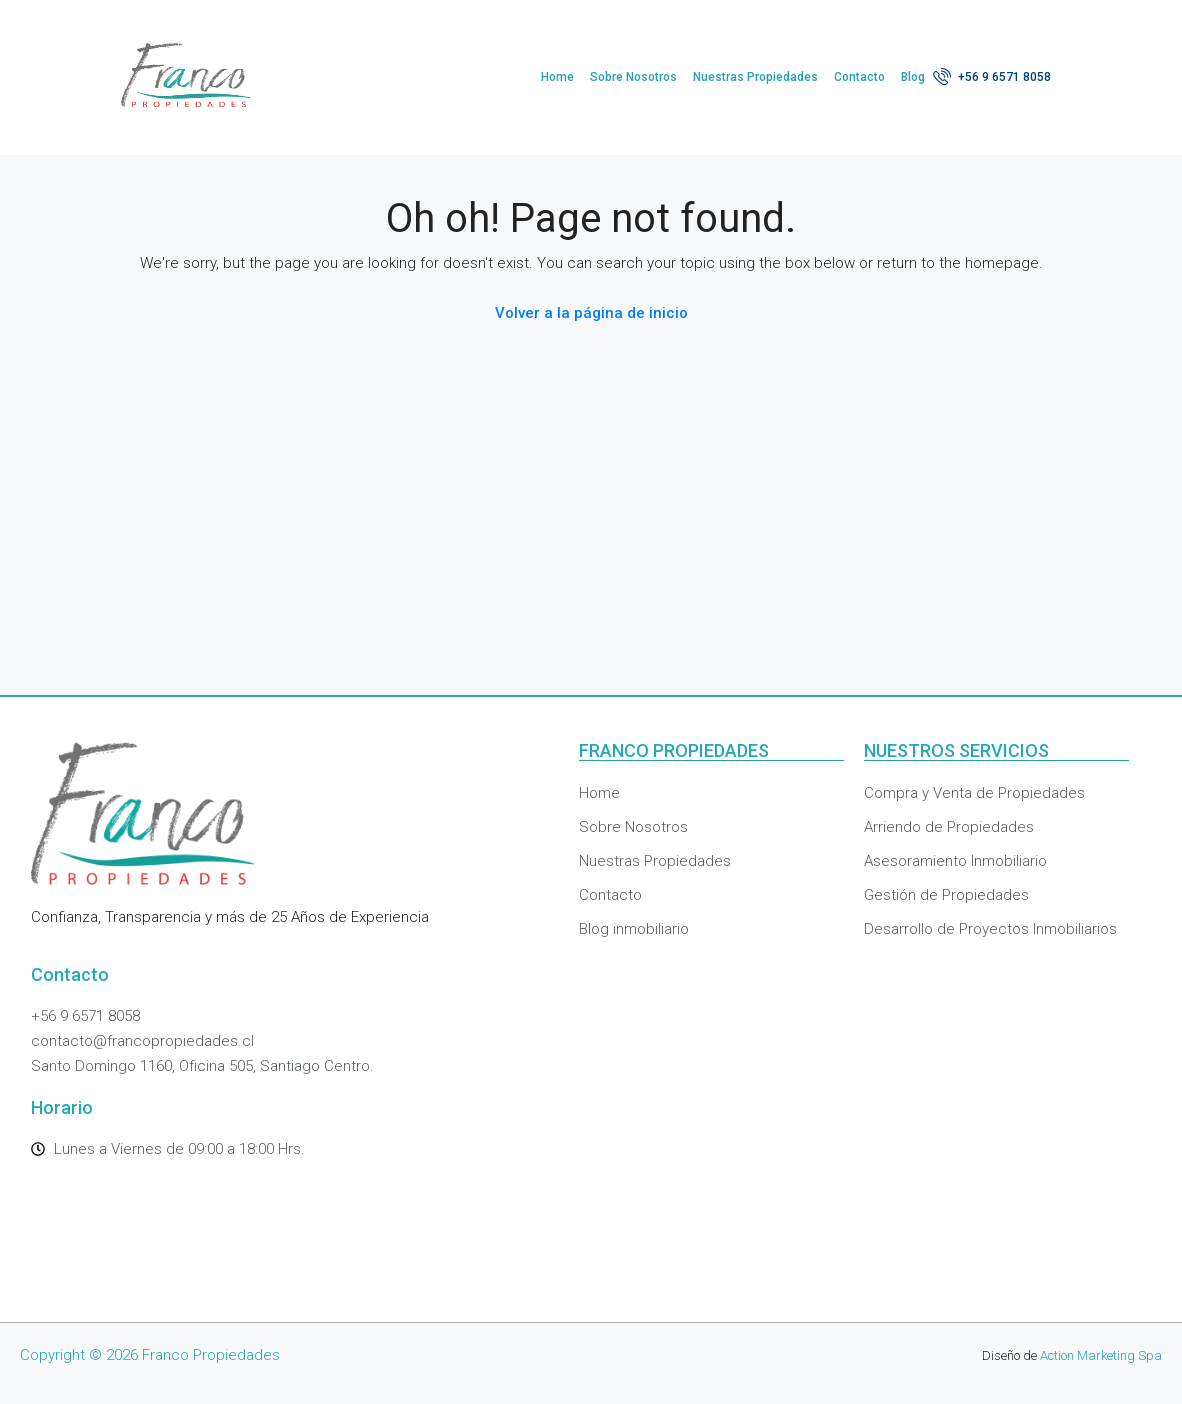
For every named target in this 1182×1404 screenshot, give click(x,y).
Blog (913, 77)
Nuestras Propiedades (755, 77)
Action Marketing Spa (1101, 1355)
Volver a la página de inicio (591, 313)
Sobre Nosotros (633, 77)
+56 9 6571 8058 (992, 76)
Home (557, 77)
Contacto (859, 77)
